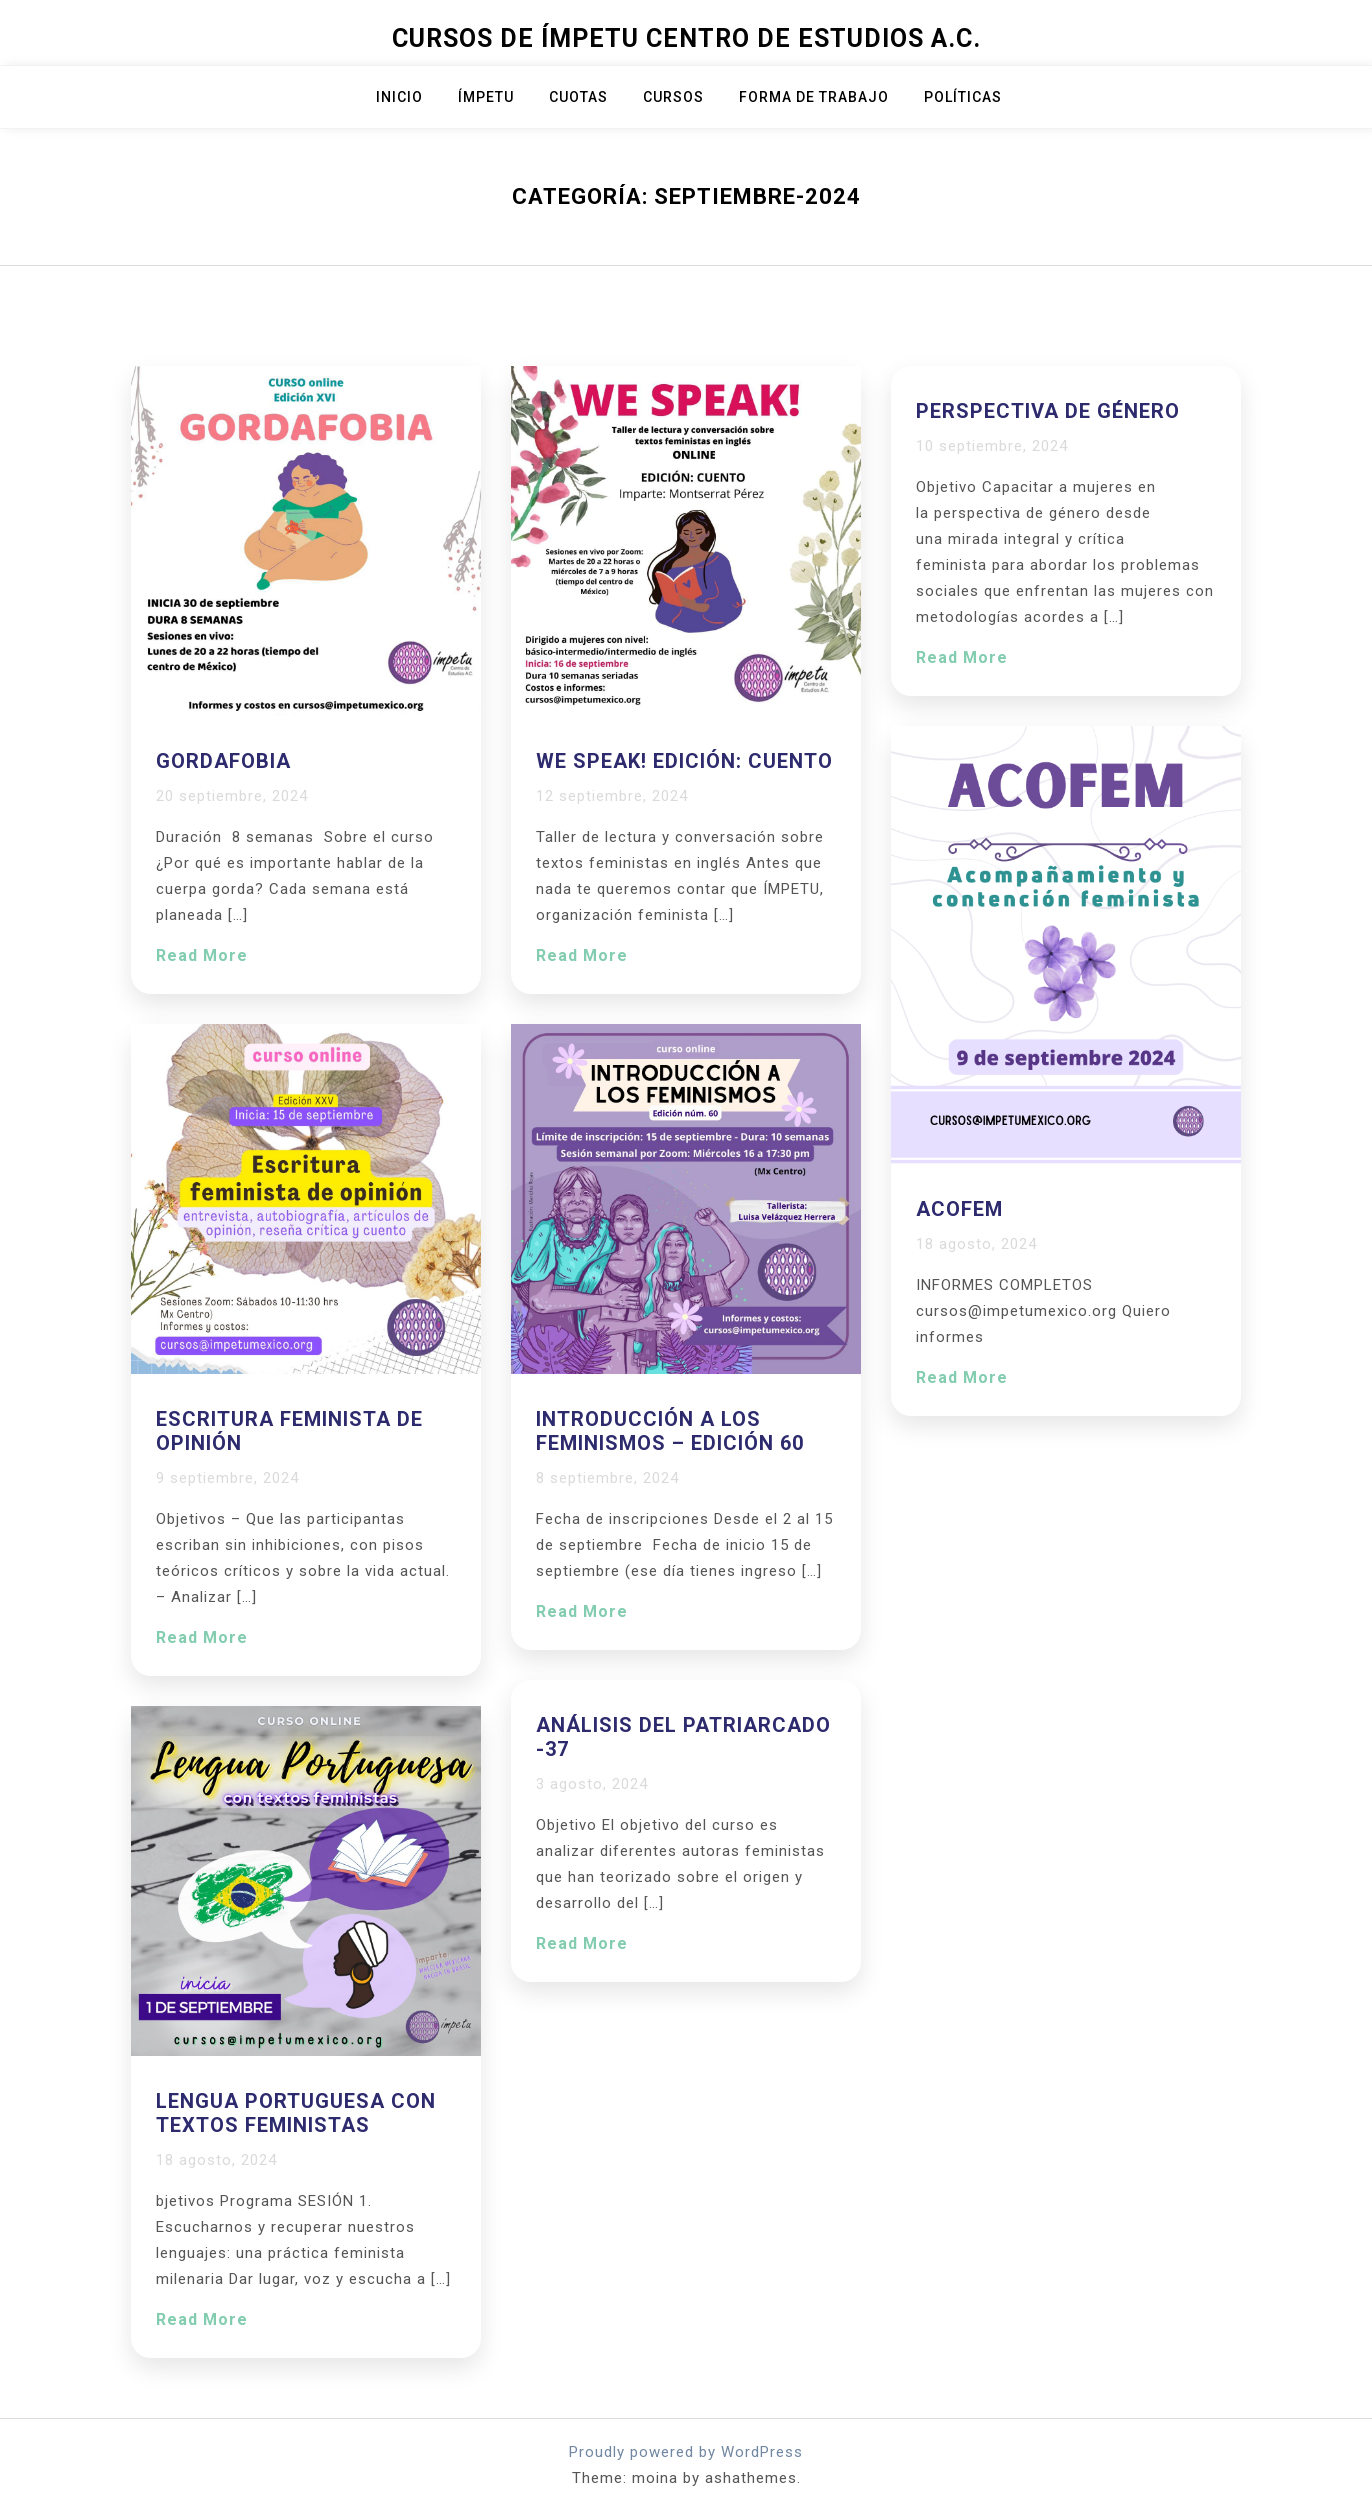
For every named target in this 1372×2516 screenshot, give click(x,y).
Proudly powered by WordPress (686, 2452)
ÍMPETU (486, 97)
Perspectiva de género (1048, 411)
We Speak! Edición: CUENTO (684, 761)
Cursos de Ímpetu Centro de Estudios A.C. (686, 38)
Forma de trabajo (814, 97)
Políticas (963, 97)
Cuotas (578, 97)
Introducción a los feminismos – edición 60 (670, 1431)
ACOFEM (959, 1209)
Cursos (673, 97)
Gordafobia (223, 761)
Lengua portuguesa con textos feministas (296, 2113)
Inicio (399, 97)
